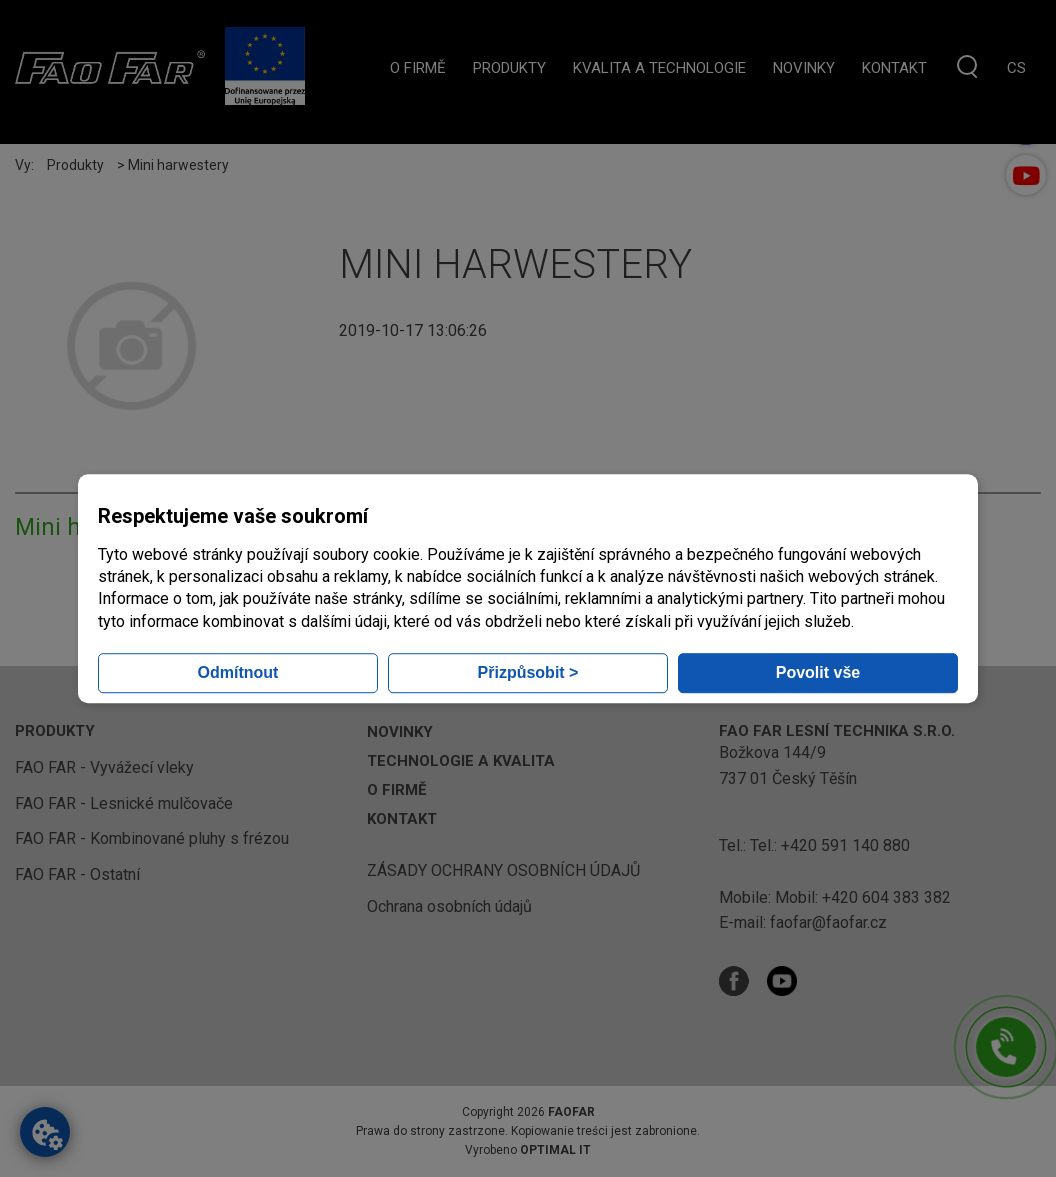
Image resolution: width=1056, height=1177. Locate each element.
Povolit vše (818, 672)
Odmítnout (238, 672)
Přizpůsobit (528, 672)
